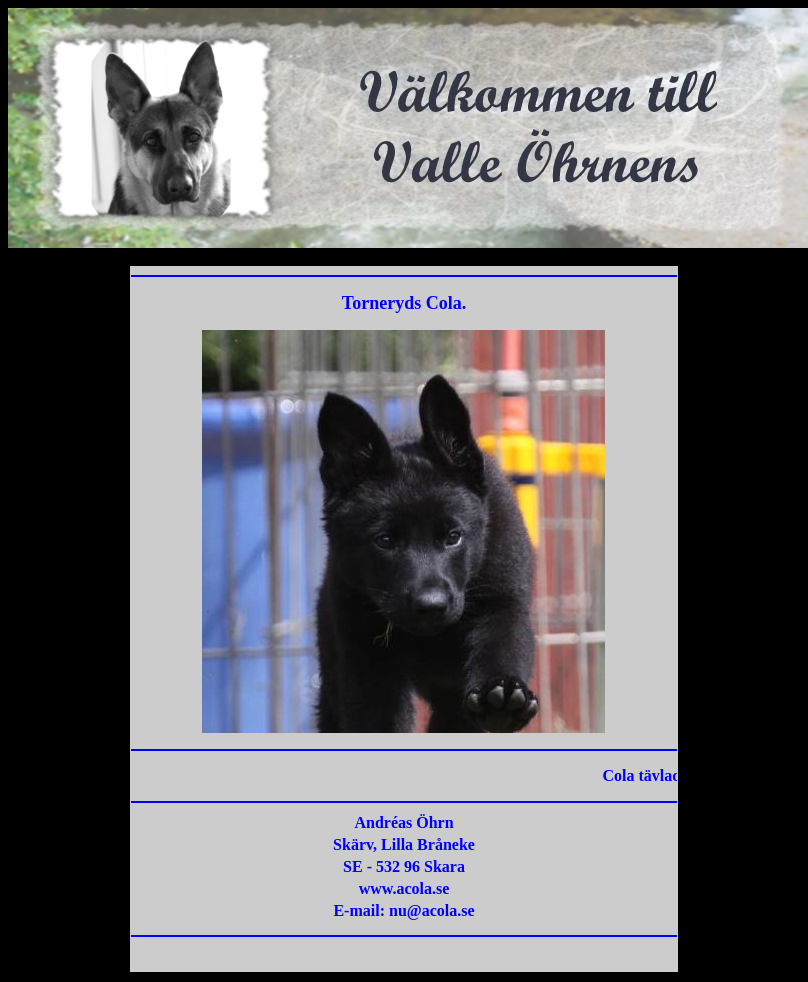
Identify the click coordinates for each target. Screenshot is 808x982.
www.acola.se (404, 888)
